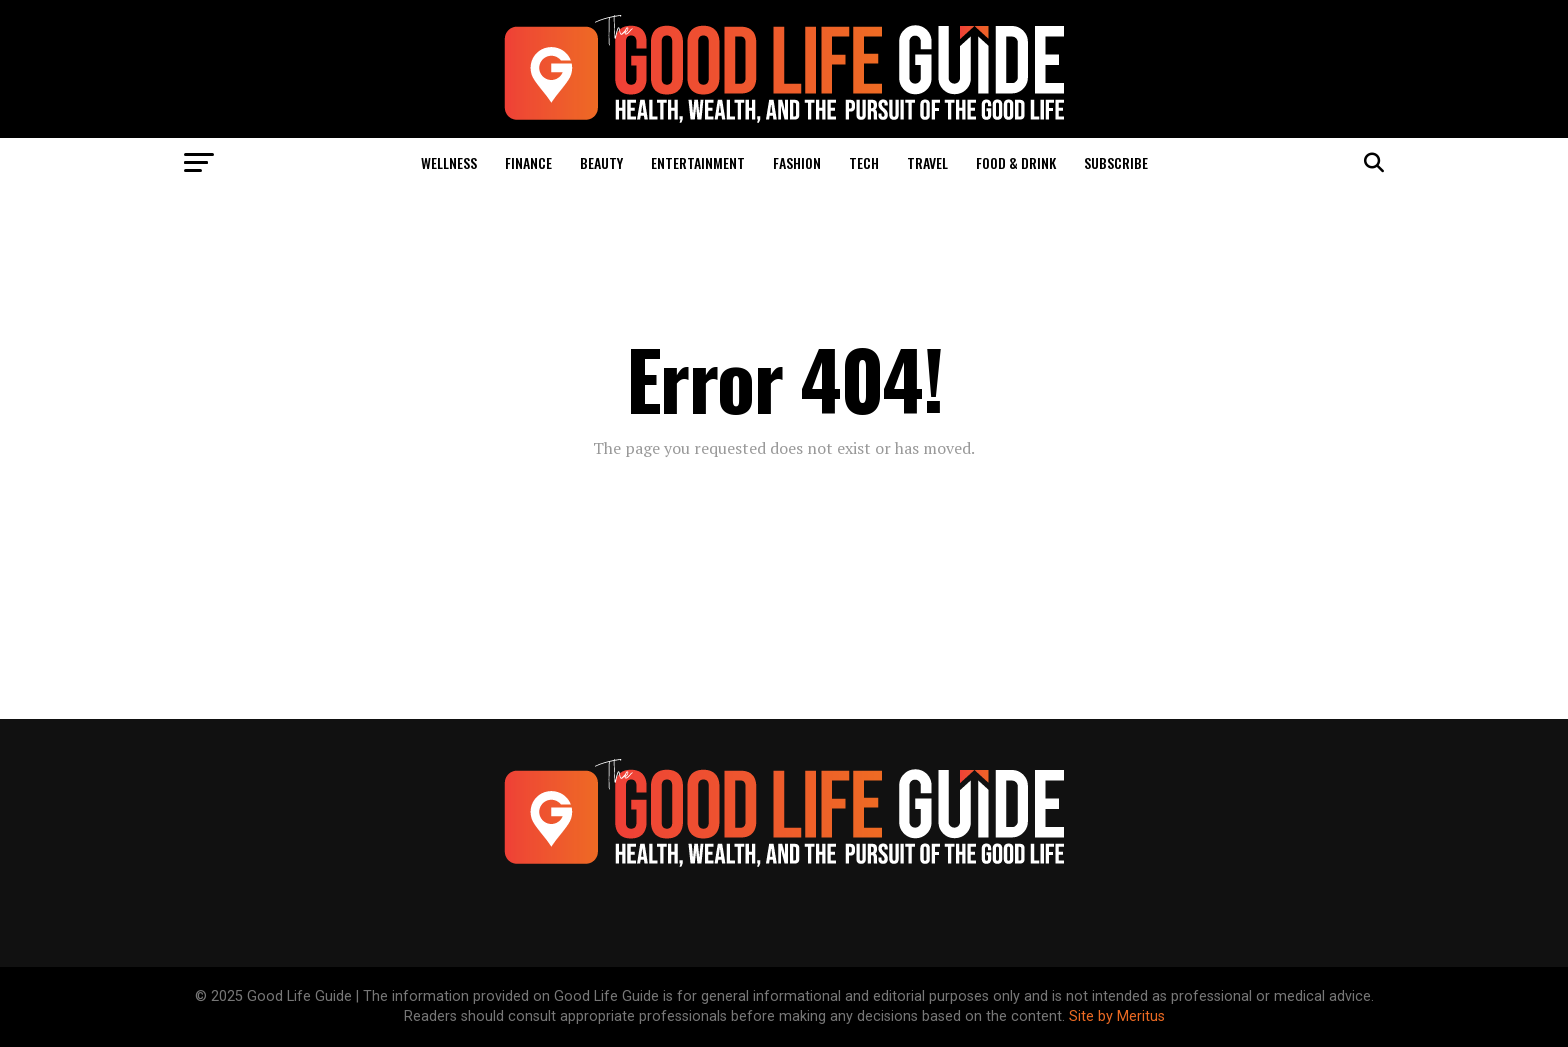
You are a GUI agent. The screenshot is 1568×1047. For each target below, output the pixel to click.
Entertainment (698, 162)
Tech (864, 162)
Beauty (601, 162)
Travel (927, 162)
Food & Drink (1016, 162)
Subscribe (1116, 162)
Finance (528, 162)
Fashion (797, 162)
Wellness (449, 162)
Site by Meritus (1117, 1016)
